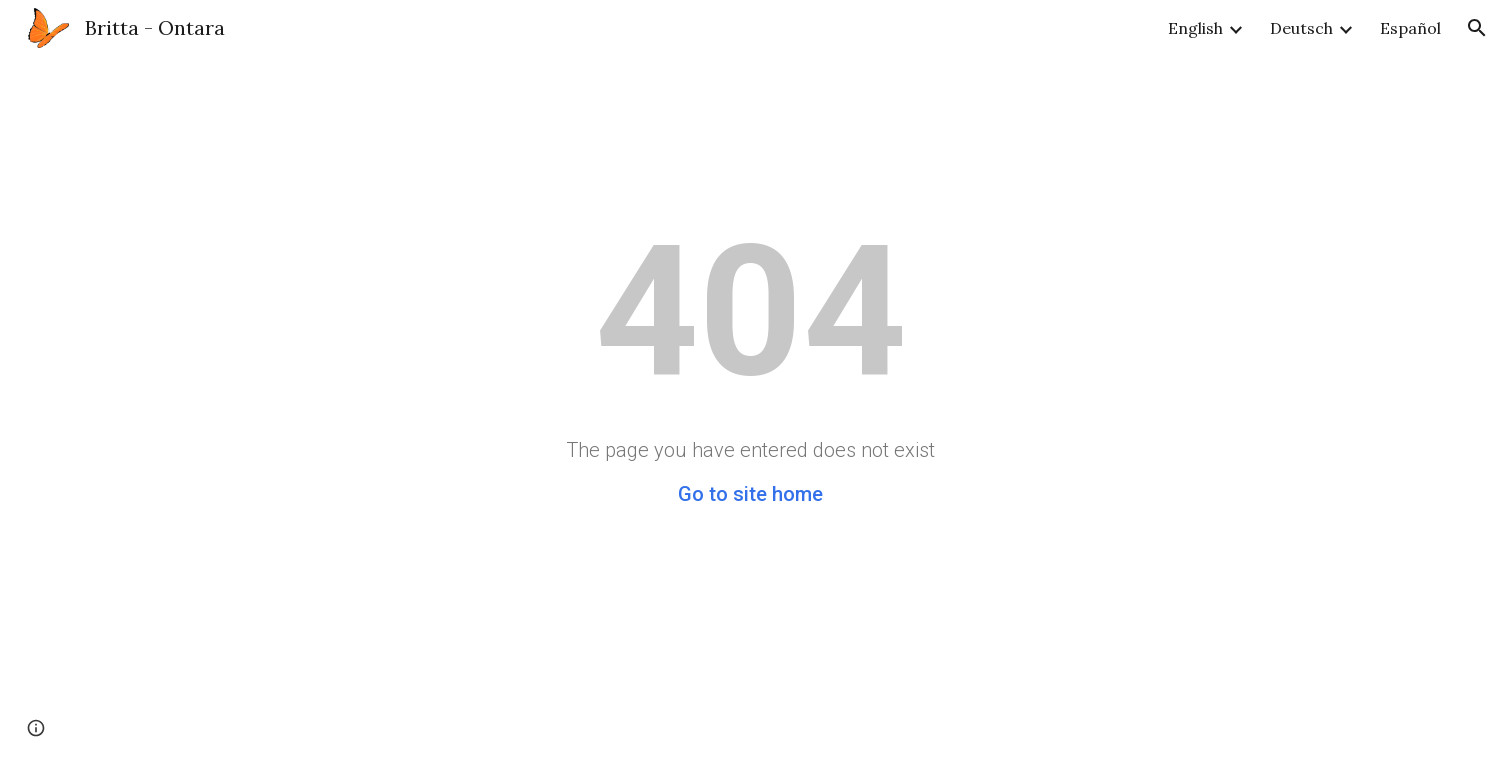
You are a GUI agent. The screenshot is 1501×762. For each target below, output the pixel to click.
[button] (1477, 28)
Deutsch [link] (1301, 28)
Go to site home (750, 494)
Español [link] (1410, 28)
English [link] (1195, 28)
